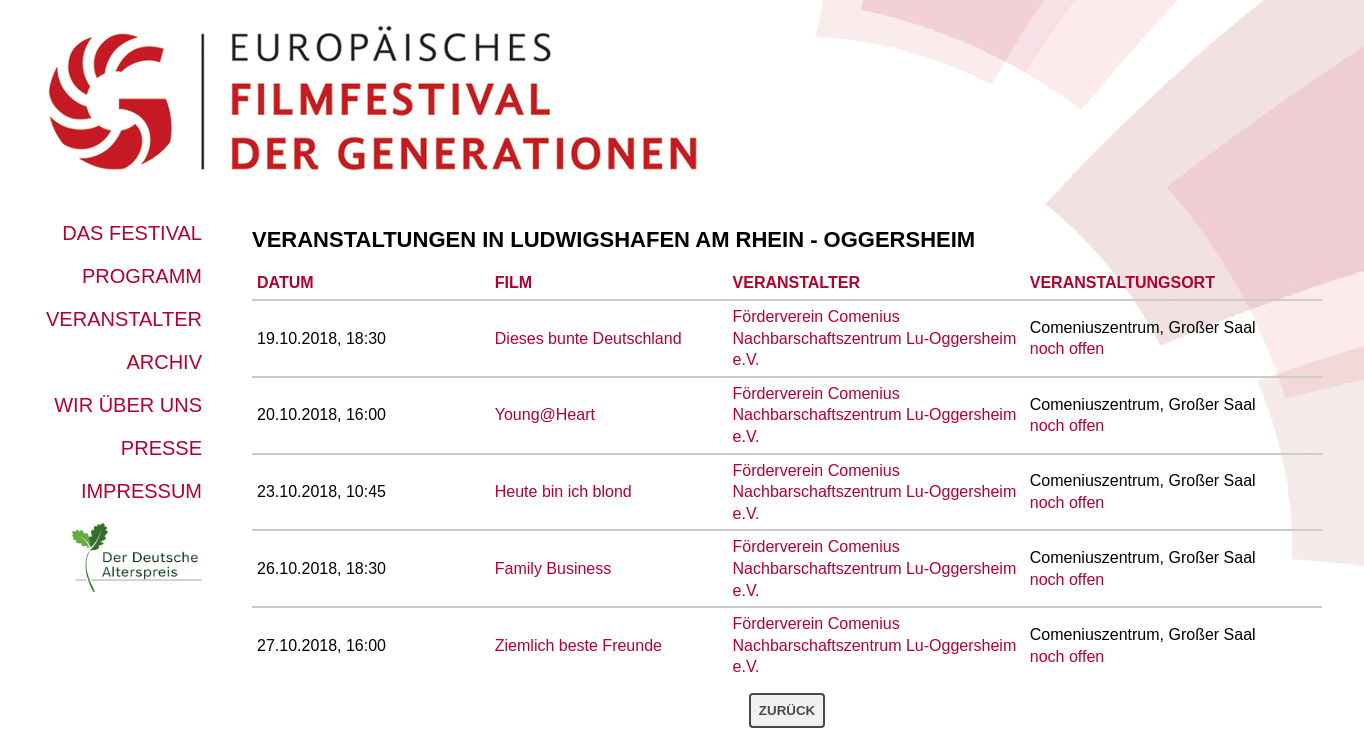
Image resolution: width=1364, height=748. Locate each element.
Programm (142, 276)
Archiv (164, 362)
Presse (161, 448)
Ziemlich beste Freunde (578, 645)
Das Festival (132, 233)
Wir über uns (128, 405)
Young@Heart (545, 414)
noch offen (1067, 348)
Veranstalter (124, 319)
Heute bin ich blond (563, 491)
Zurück (787, 710)
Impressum (141, 491)
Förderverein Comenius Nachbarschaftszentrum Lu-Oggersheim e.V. (875, 338)
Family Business (553, 568)
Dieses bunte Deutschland (588, 338)
